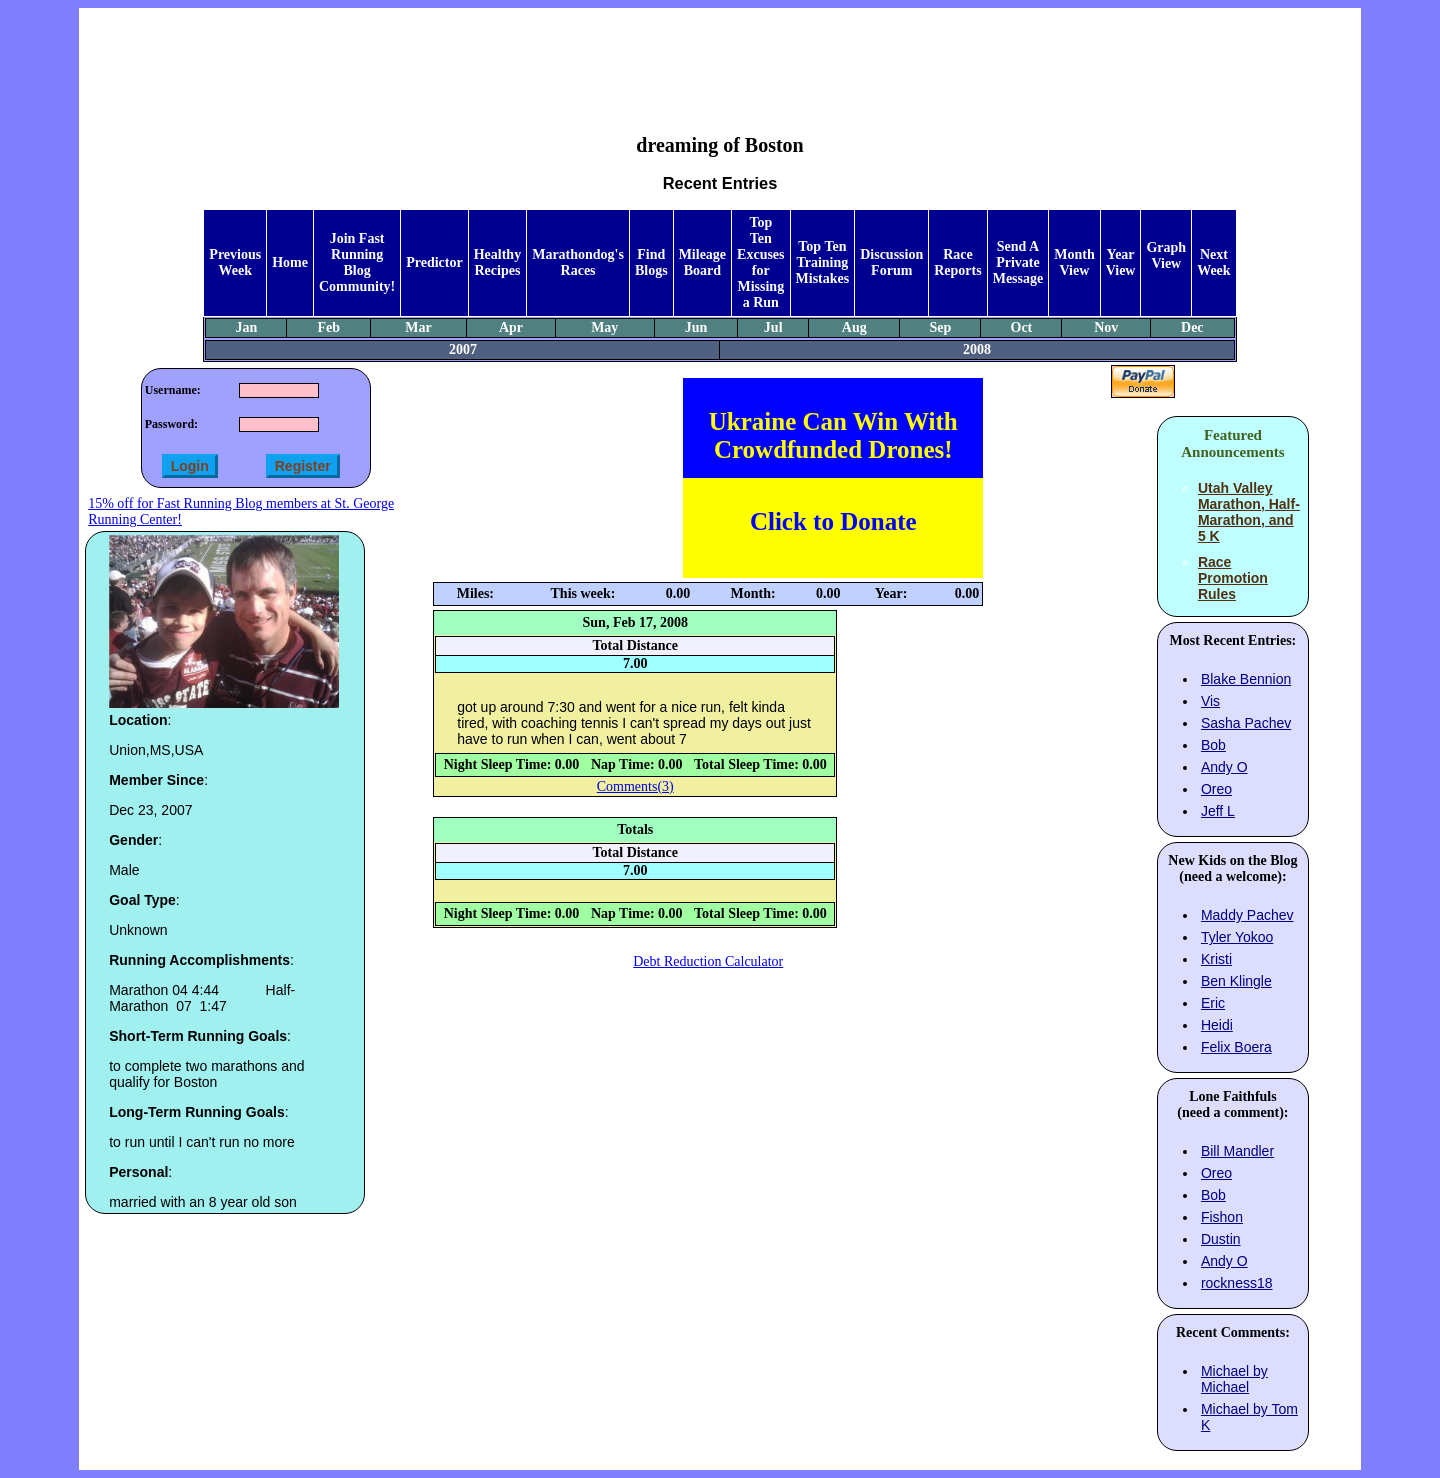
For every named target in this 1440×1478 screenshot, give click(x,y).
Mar (418, 327)
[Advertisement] (720, 56)
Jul (773, 327)
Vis (1210, 701)
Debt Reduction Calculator (708, 961)
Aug (854, 327)
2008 (977, 349)
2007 (463, 349)
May (604, 327)
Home (290, 262)
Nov (1106, 327)
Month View (1074, 262)
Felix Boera (1236, 1047)
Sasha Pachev (1246, 723)
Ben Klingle (1236, 981)
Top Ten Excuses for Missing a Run (760, 262)
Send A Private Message (1018, 262)
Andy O (1224, 767)
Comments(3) (635, 786)
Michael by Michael (1234, 1379)
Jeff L (1218, 811)
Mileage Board (702, 262)
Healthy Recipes (497, 262)
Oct (1022, 327)
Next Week (1213, 262)
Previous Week (235, 262)
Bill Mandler (1237, 1151)
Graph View (1166, 255)
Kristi (1216, 959)
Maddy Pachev (1247, 915)
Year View (1121, 262)
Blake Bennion (1246, 679)
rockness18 (1237, 1283)
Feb (328, 327)
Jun (696, 327)
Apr (511, 327)
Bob (1213, 745)
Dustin (1221, 1239)
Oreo (1216, 789)
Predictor (434, 262)
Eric (1213, 1003)
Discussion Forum (891, 262)
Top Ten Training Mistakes (823, 262)
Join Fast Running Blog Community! (357, 262)
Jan (246, 327)
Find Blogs (651, 262)
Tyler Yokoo (1237, 937)
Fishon (1222, 1217)
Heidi (1217, 1025)
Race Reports (957, 262)
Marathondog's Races (578, 262)
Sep (940, 327)
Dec (1192, 327)
